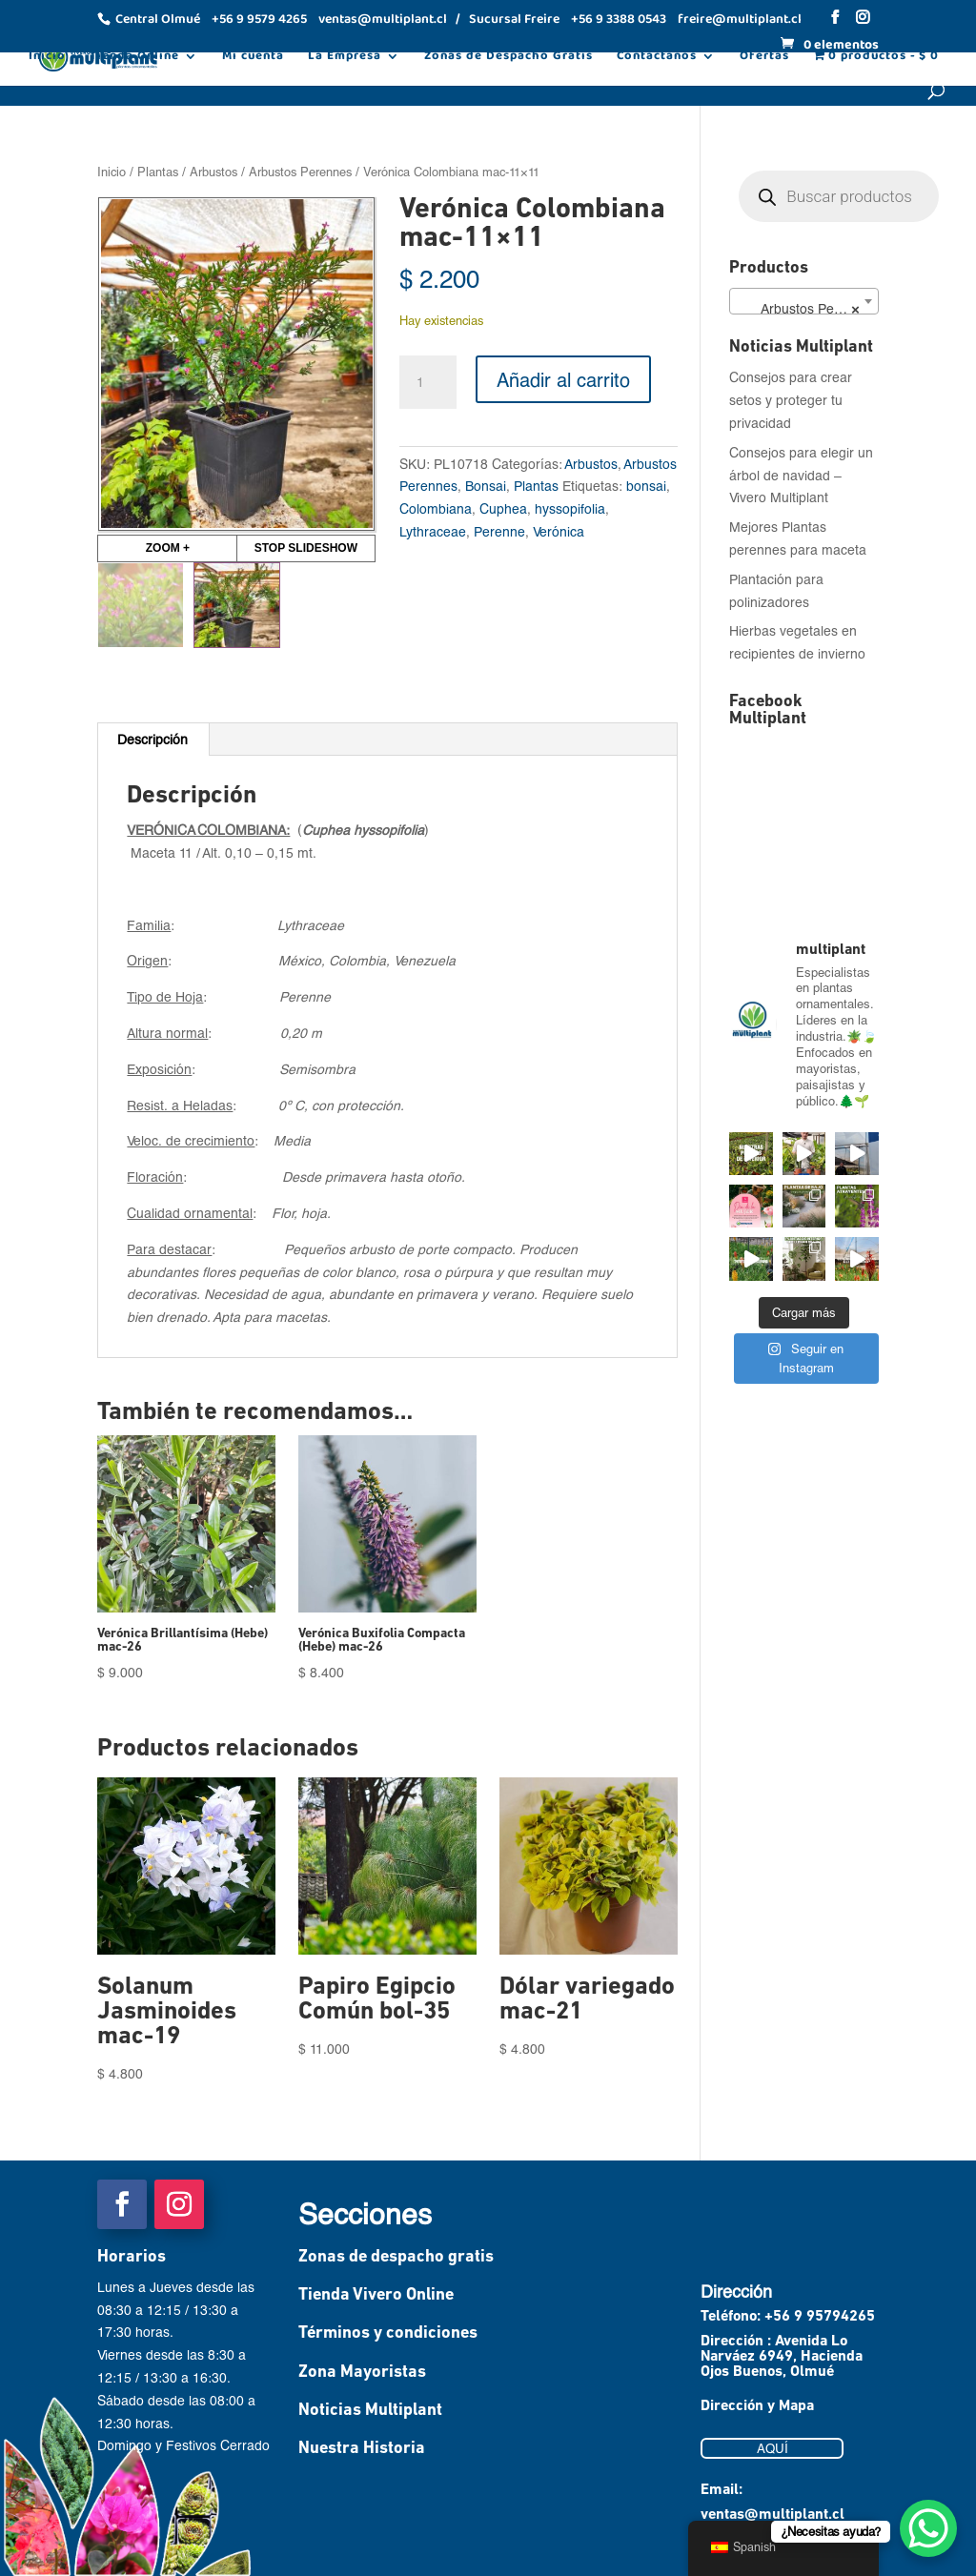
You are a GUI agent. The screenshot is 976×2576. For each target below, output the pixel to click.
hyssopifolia (570, 508)
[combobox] (803, 301)
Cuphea (503, 508)
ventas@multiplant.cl (772, 2515)
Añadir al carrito (563, 379)
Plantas (157, 171)
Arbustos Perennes (300, 171)
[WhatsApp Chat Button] (928, 2528)
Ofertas (764, 58)
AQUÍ (772, 2448)
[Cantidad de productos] (428, 382)
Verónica (558, 531)
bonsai (646, 485)
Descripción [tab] (152, 739)
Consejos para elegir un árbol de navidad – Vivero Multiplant (801, 475)
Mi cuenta (253, 58)
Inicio (47, 58)
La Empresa (344, 58)
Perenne (499, 531)
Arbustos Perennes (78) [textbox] (807, 308)
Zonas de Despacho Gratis (508, 58)
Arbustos (213, 171)
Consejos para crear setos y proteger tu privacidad (790, 400)
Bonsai (485, 485)
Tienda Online (134, 58)
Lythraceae (432, 531)
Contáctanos (657, 58)
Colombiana (435, 508)
